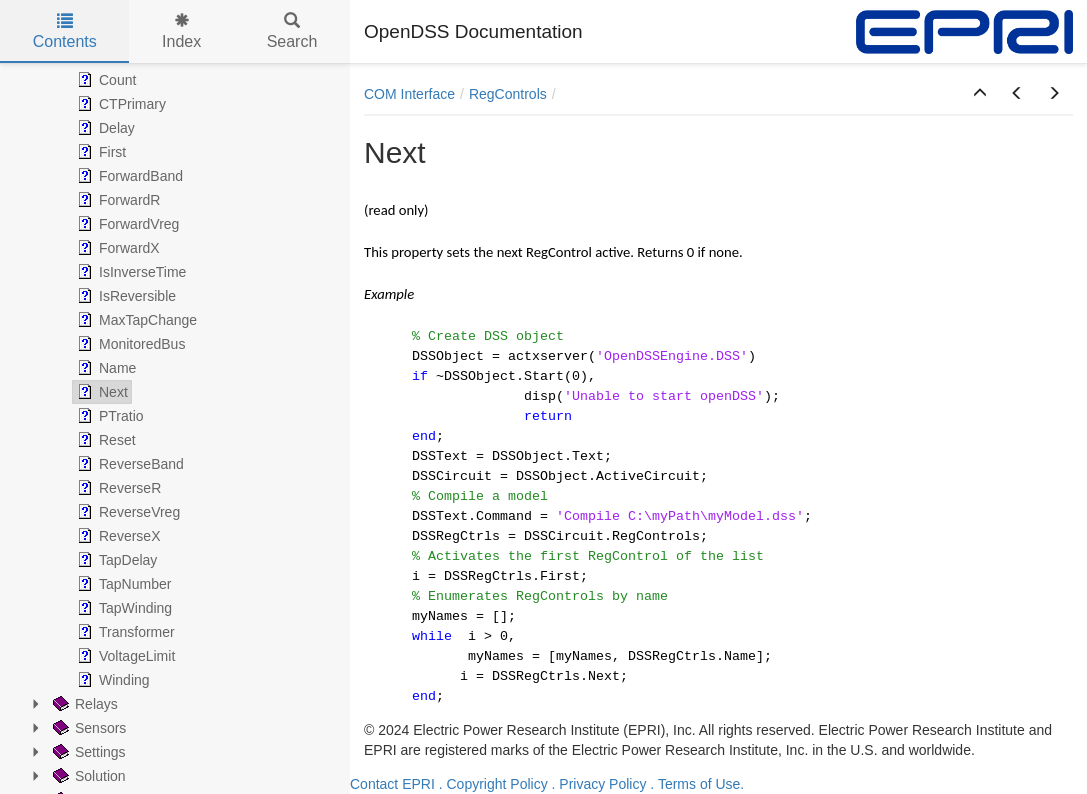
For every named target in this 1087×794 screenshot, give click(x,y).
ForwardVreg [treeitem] (126, 224)
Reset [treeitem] (104, 440)
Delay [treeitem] (104, 128)
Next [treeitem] (100, 392)
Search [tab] (292, 31)
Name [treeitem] (104, 368)
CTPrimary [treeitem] (119, 104)
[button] (980, 94)
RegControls (508, 94)
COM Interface (409, 94)
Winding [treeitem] (111, 680)
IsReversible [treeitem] (124, 296)
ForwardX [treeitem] (116, 248)
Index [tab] (181, 31)
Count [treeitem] (104, 80)
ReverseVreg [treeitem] (126, 512)
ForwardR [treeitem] (116, 200)
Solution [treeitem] (87, 776)
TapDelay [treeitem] (115, 560)
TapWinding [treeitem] (122, 608)
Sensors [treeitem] (87, 728)
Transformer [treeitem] (124, 632)
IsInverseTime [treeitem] (129, 272)
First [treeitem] (99, 152)
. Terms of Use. (697, 784)
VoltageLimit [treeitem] (124, 656)
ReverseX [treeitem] (116, 536)
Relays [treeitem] (83, 704)
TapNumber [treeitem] (122, 584)
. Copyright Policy (493, 784)
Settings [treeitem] (87, 752)
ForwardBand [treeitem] (128, 176)
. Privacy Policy (599, 784)
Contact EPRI (392, 784)
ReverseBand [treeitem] (128, 464)
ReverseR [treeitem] (117, 488)
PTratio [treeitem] (108, 416)
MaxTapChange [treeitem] (135, 320)
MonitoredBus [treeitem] (129, 344)
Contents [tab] (65, 31)
